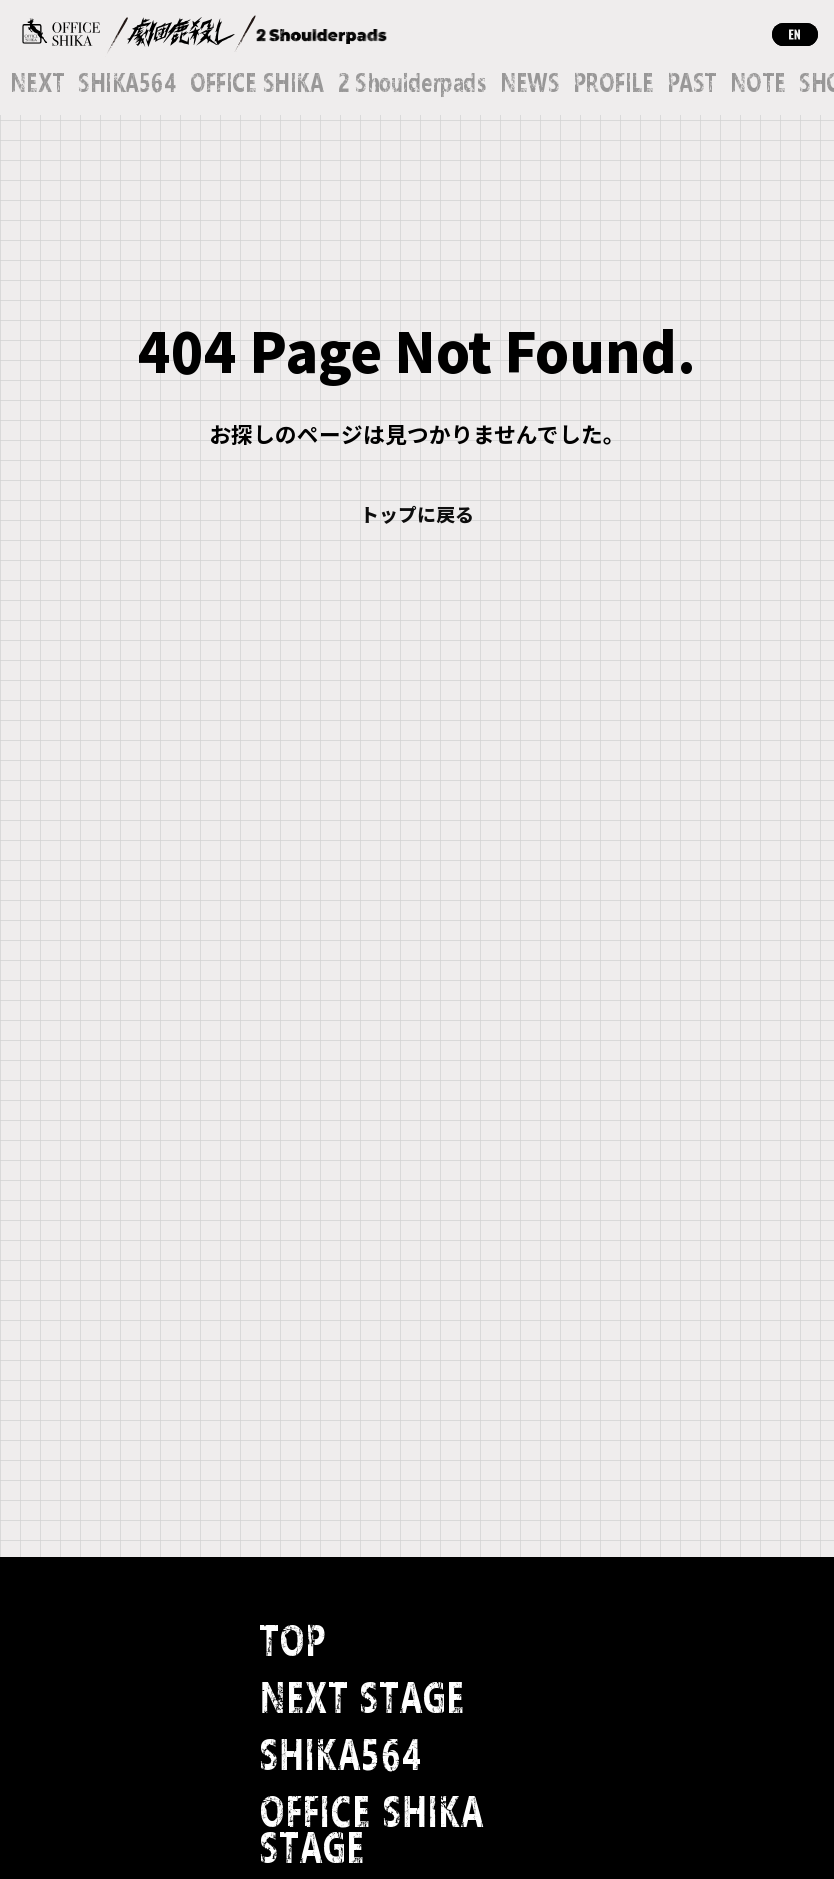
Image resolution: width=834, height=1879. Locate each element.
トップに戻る (417, 513)
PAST (692, 84)
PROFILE (613, 84)
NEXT (37, 84)
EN (795, 34)
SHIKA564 (127, 84)
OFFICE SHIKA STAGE (371, 1832)
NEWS (530, 84)
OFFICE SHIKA (257, 84)
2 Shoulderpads (411, 84)
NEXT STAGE (362, 1699)
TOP (292, 1642)
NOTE (758, 84)
